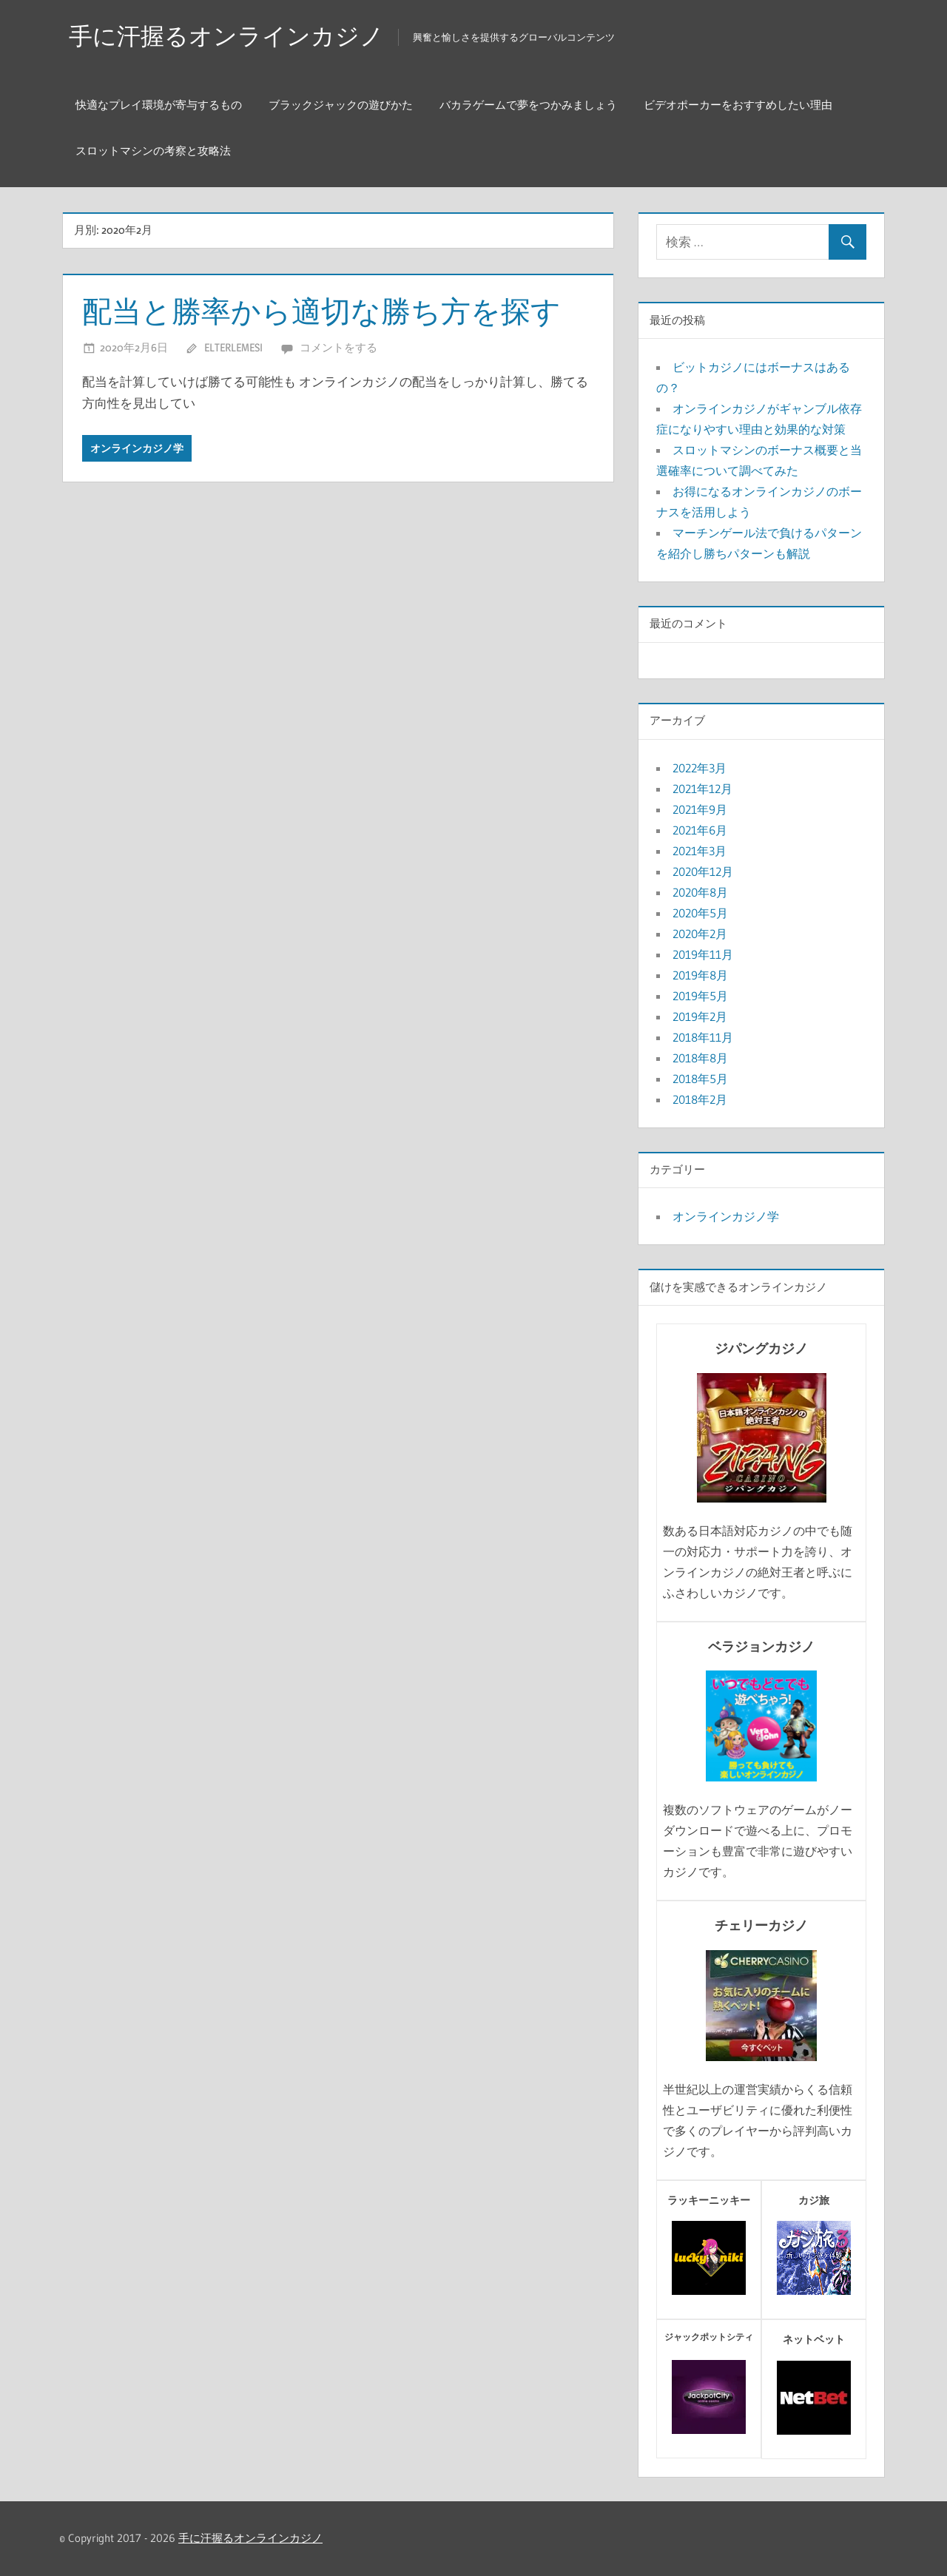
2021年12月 (702, 788)
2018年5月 (700, 1078)
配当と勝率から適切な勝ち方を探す (321, 311)
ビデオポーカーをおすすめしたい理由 (738, 105)
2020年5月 (700, 913)
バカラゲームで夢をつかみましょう (528, 105)
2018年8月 (700, 1058)
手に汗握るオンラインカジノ (226, 35)
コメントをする (338, 347)
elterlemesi (233, 347)
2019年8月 (700, 975)
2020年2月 (700, 933)
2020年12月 (703, 871)
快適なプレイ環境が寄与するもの (158, 105)
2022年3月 (700, 768)
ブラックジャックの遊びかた (341, 105)
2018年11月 (703, 1037)
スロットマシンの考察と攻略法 (153, 151)
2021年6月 (700, 830)
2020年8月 (700, 892)
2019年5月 (700, 995)
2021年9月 (700, 809)
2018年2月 (700, 1099)
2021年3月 (700, 850)
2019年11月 (703, 954)
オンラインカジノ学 (136, 448)
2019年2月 (700, 1016)
